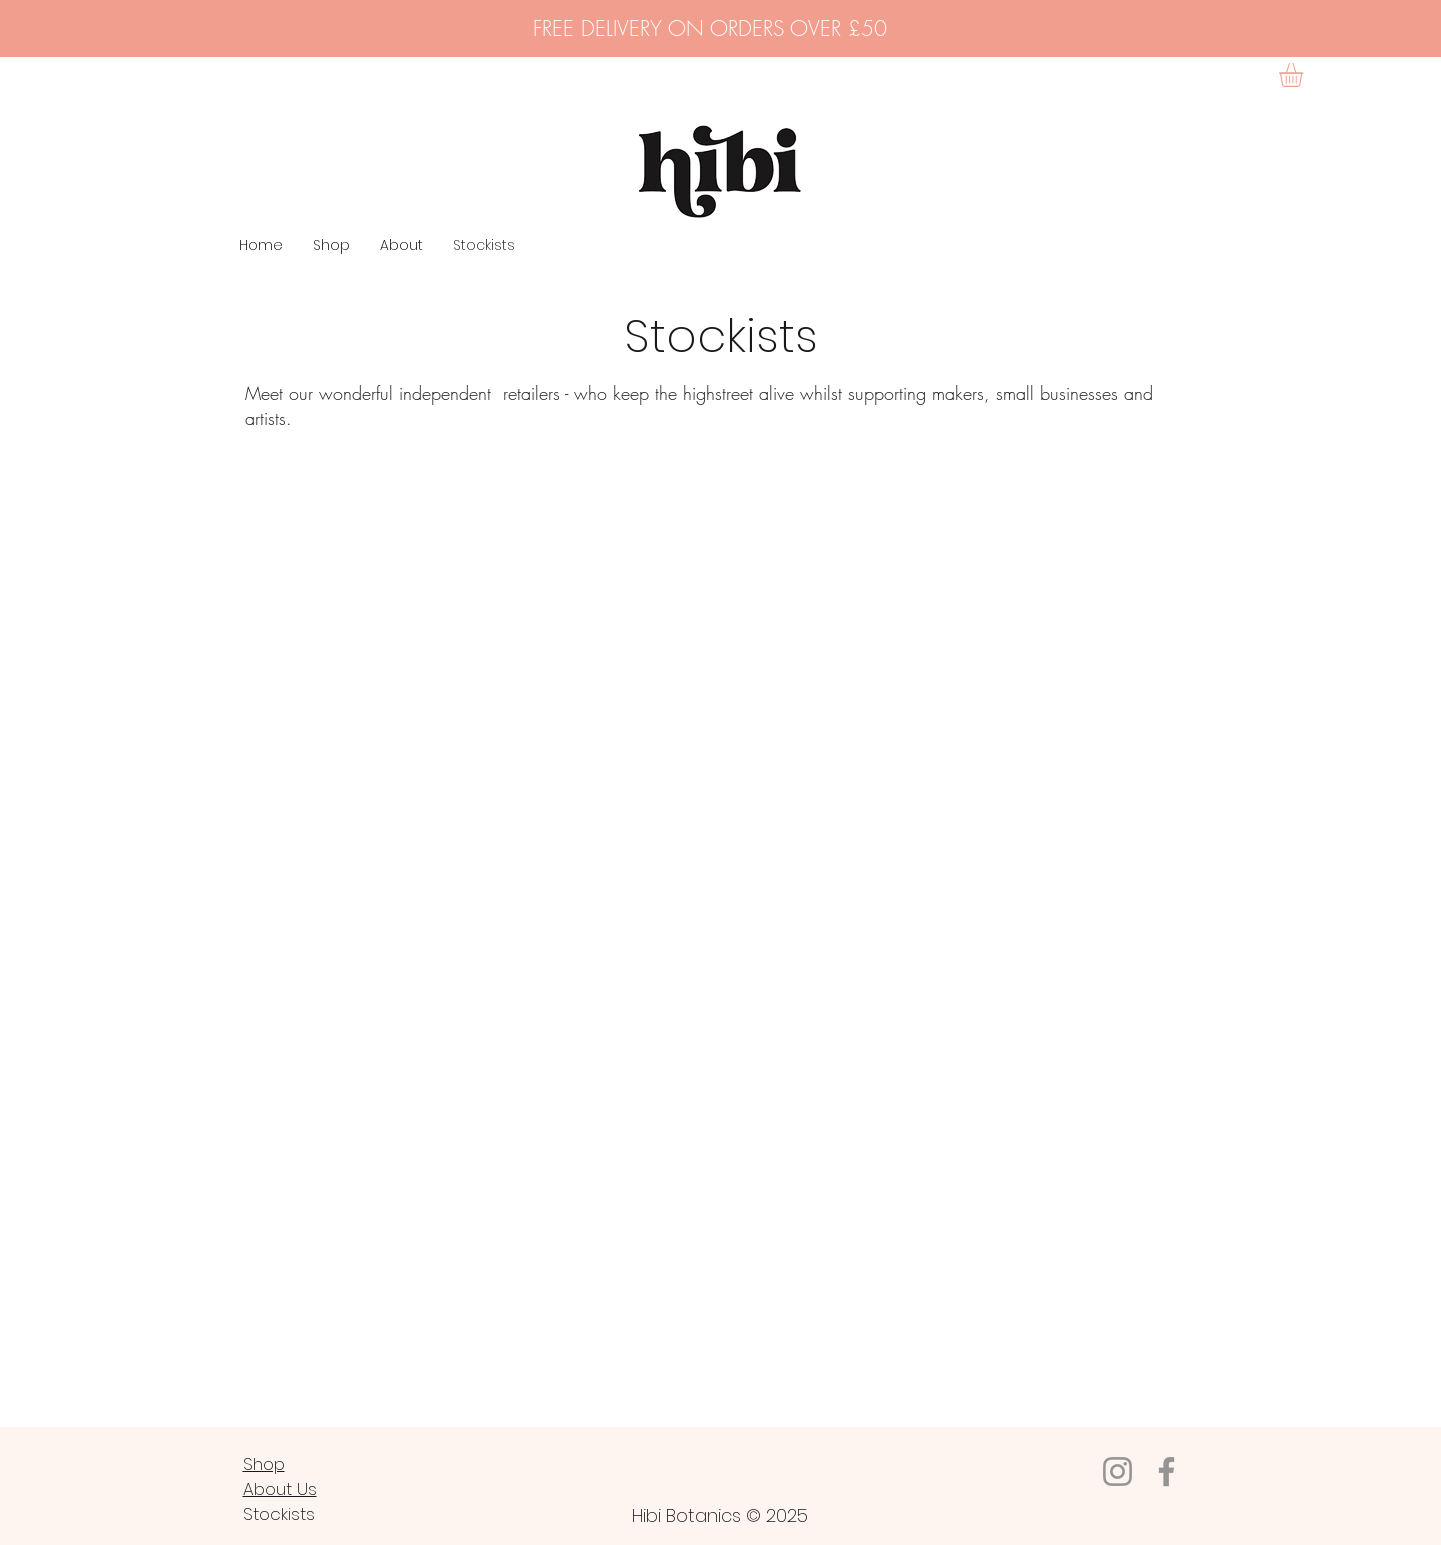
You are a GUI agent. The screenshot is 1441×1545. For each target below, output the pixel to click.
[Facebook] (1166, 1471)
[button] (1305, 75)
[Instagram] (1117, 1471)
